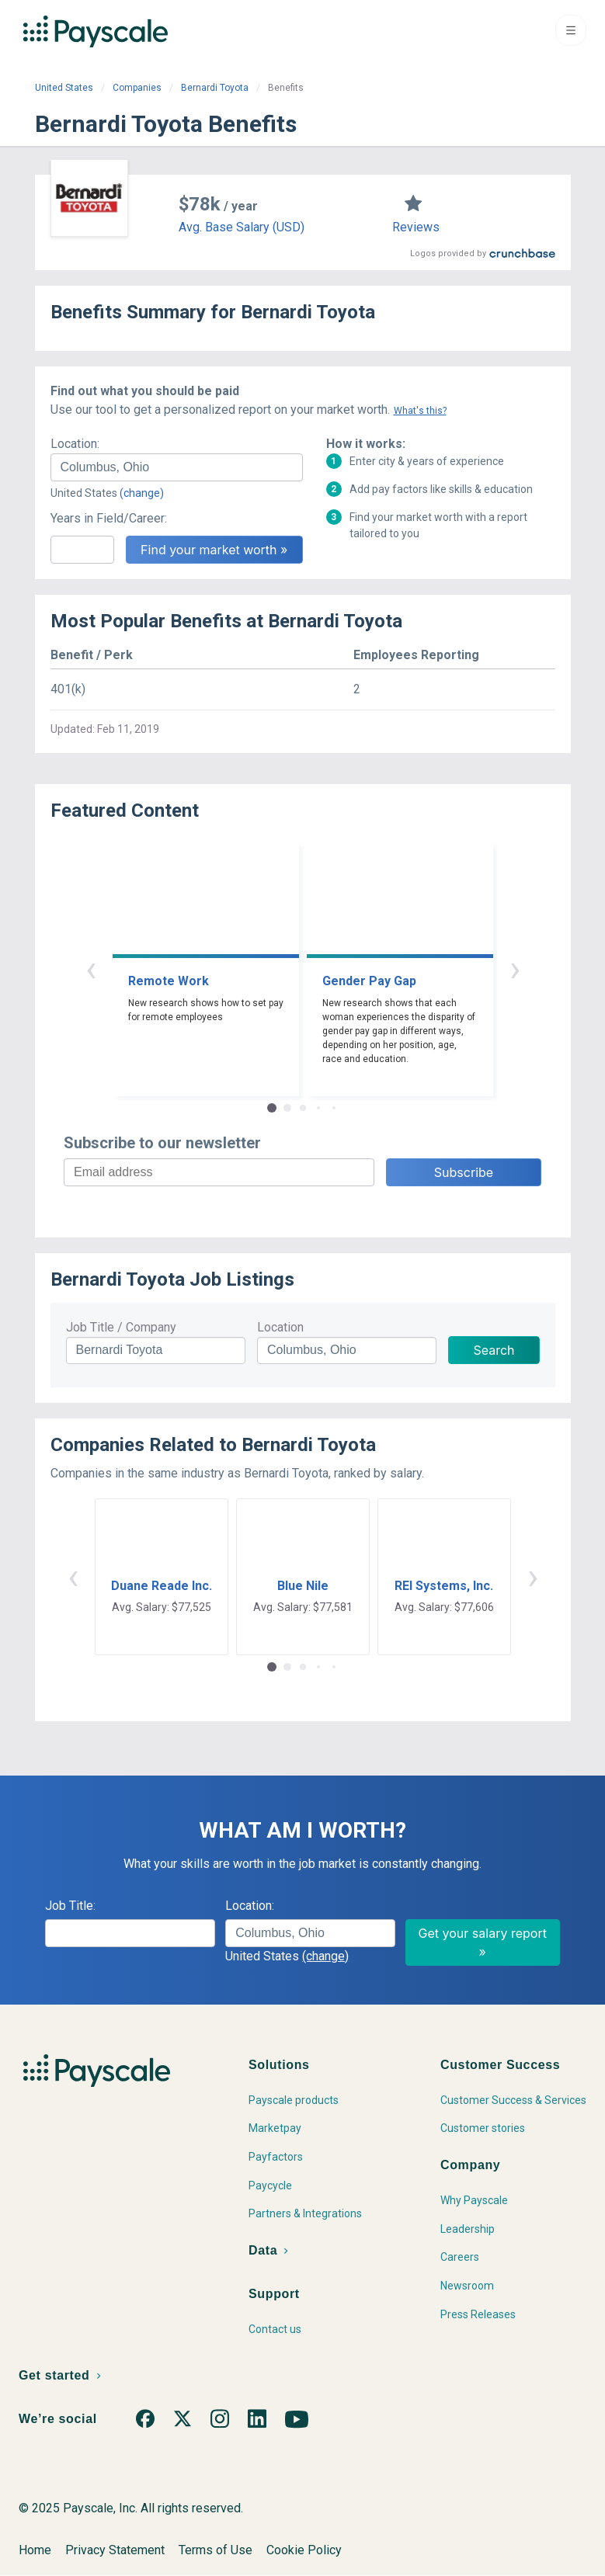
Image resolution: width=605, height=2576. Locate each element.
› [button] (514, 968)
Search (493, 1350)
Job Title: (70, 1905)
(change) (142, 493)
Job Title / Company (121, 1327)
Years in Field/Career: (108, 518)
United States (64, 87)
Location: (74, 443)
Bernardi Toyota (215, 87)
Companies (137, 87)
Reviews (416, 227)
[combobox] (176, 467)
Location (280, 1327)
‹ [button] (90, 968)
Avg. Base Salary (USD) (241, 227)
